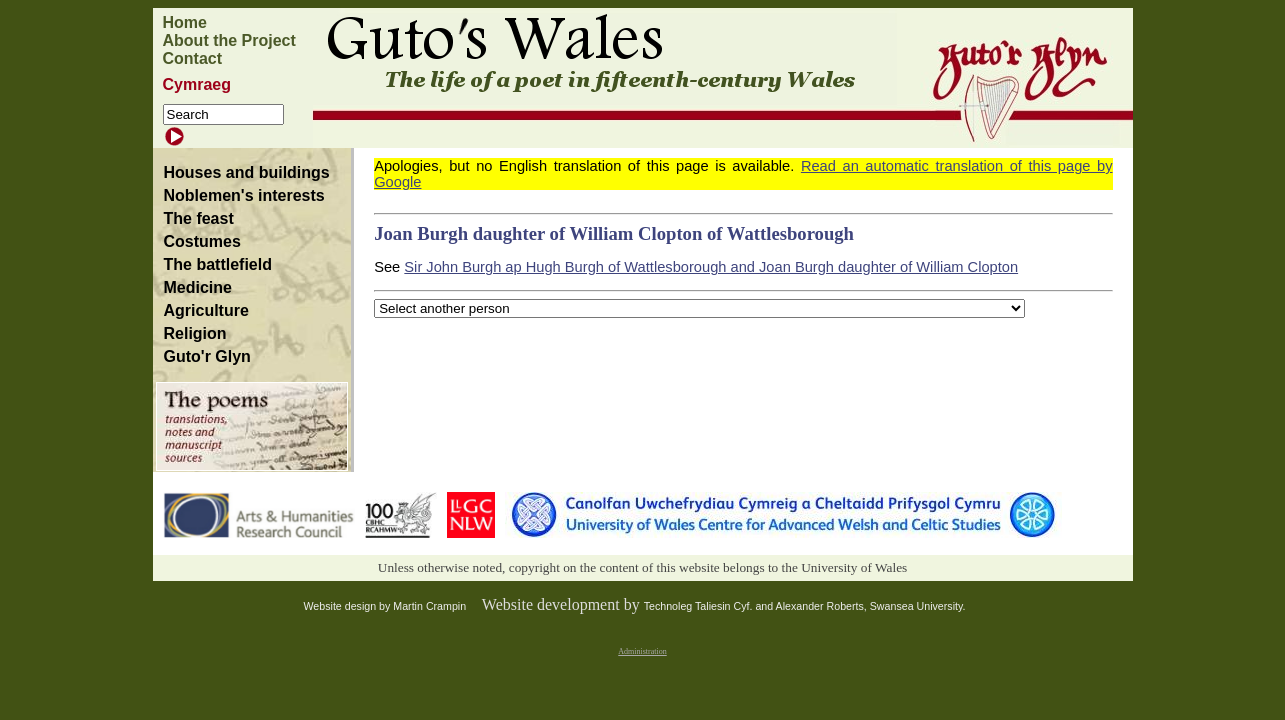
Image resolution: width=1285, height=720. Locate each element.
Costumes (202, 241)
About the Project (229, 40)
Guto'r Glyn (207, 356)
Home (185, 22)
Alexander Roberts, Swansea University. (871, 606)
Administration (642, 651)
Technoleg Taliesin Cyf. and (710, 606)
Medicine (198, 287)
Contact (193, 58)
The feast (199, 218)
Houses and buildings (247, 172)
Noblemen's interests (244, 195)
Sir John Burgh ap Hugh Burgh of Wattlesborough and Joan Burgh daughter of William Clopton (711, 267)
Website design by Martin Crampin (384, 606)
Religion (195, 333)
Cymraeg (197, 84)
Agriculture (206, 310)
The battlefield (218, 264)
